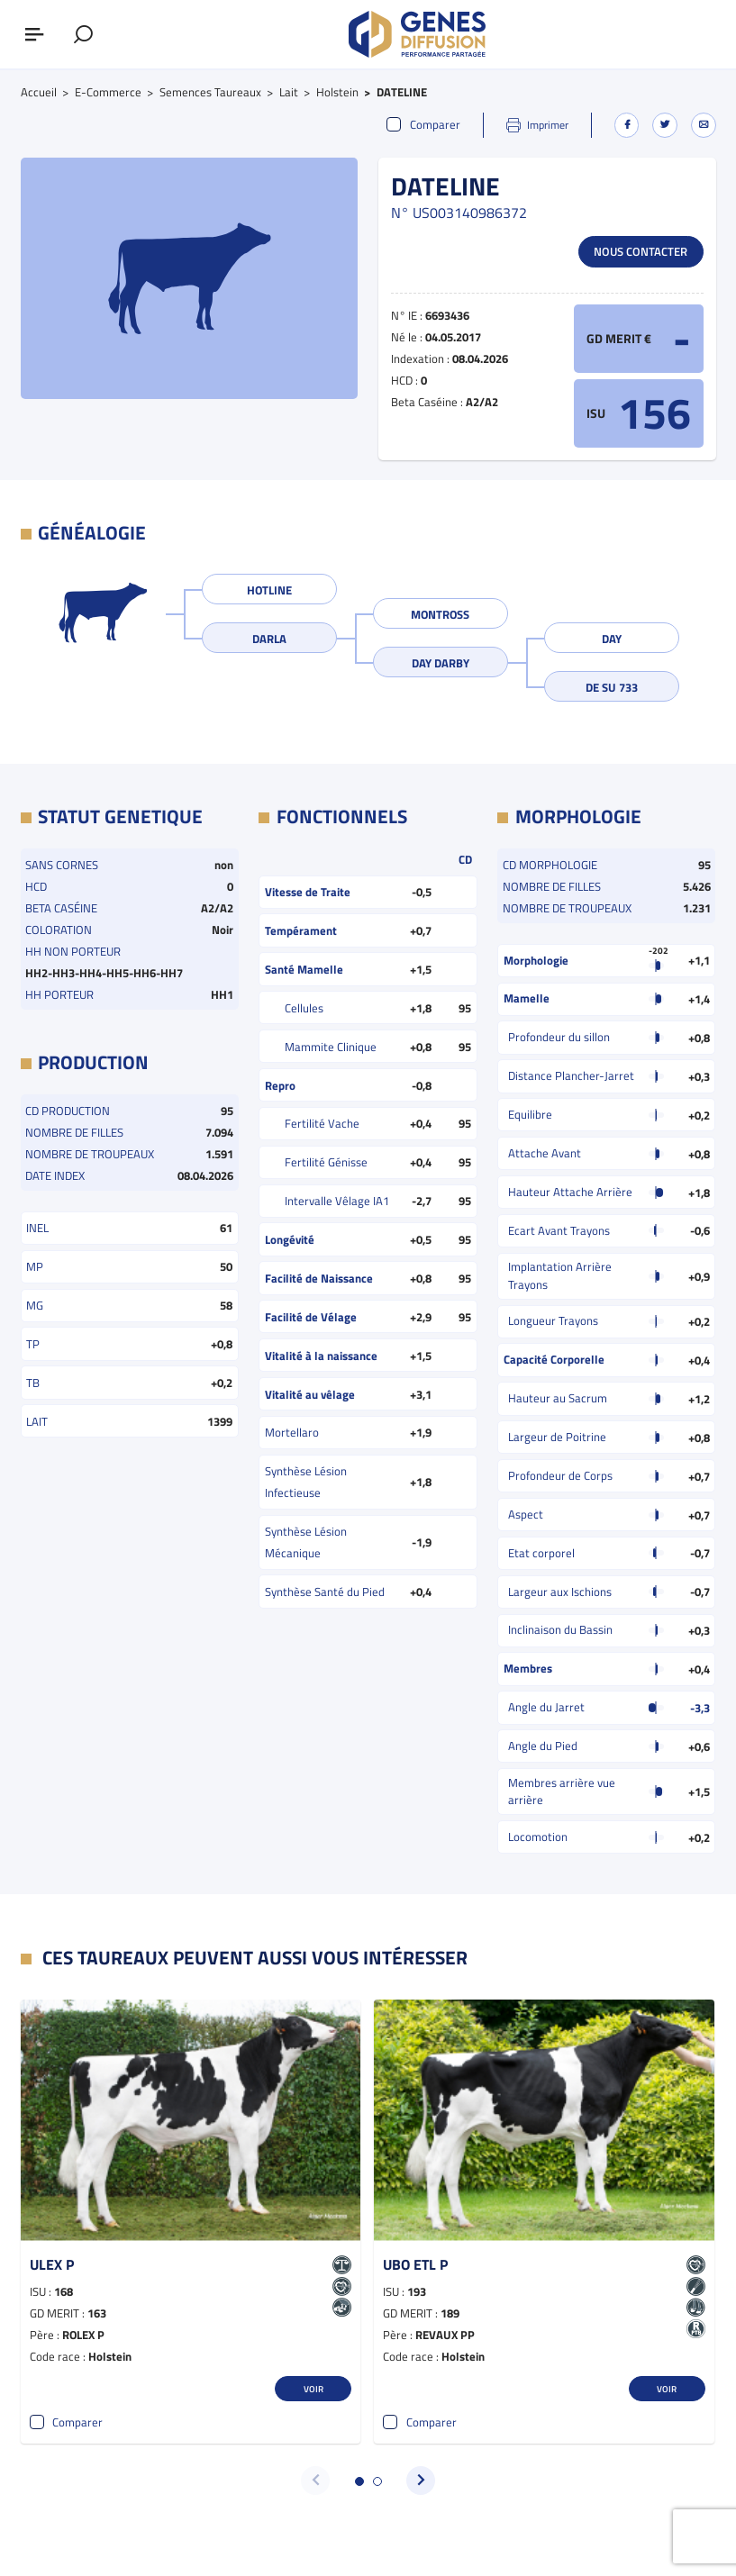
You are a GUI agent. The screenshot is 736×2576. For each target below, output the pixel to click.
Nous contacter (640, 251)
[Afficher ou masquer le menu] (34, 34)
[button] (359, 2481)
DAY (612, 639)
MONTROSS (440, 614)
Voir (313, 2388)
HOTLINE (269, 590)
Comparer (423, 124)
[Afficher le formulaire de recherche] (83, 34)
